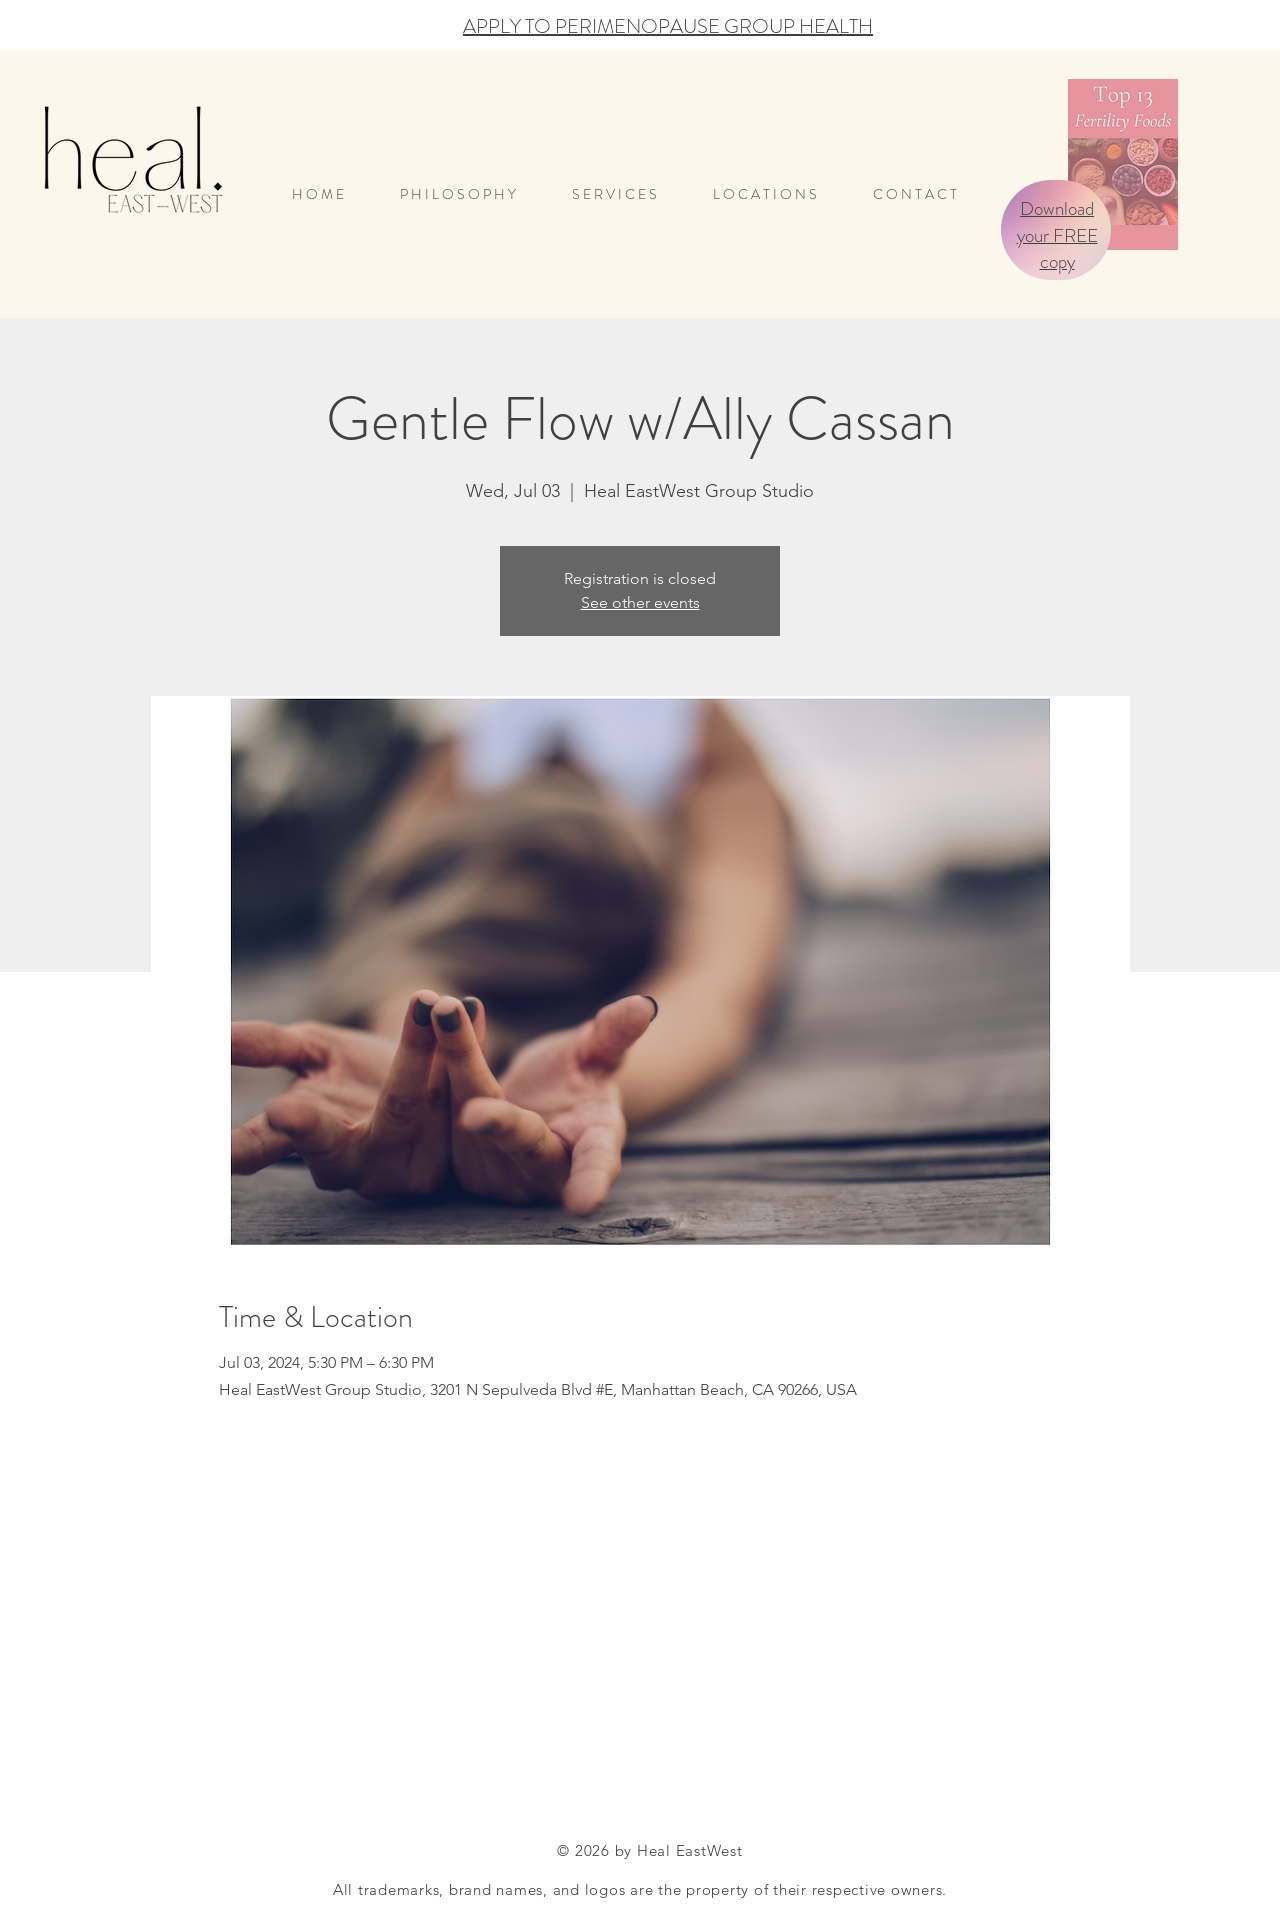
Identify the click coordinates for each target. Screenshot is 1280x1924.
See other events (640, 602)
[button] (778, 194)
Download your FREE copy (1057, 235)
